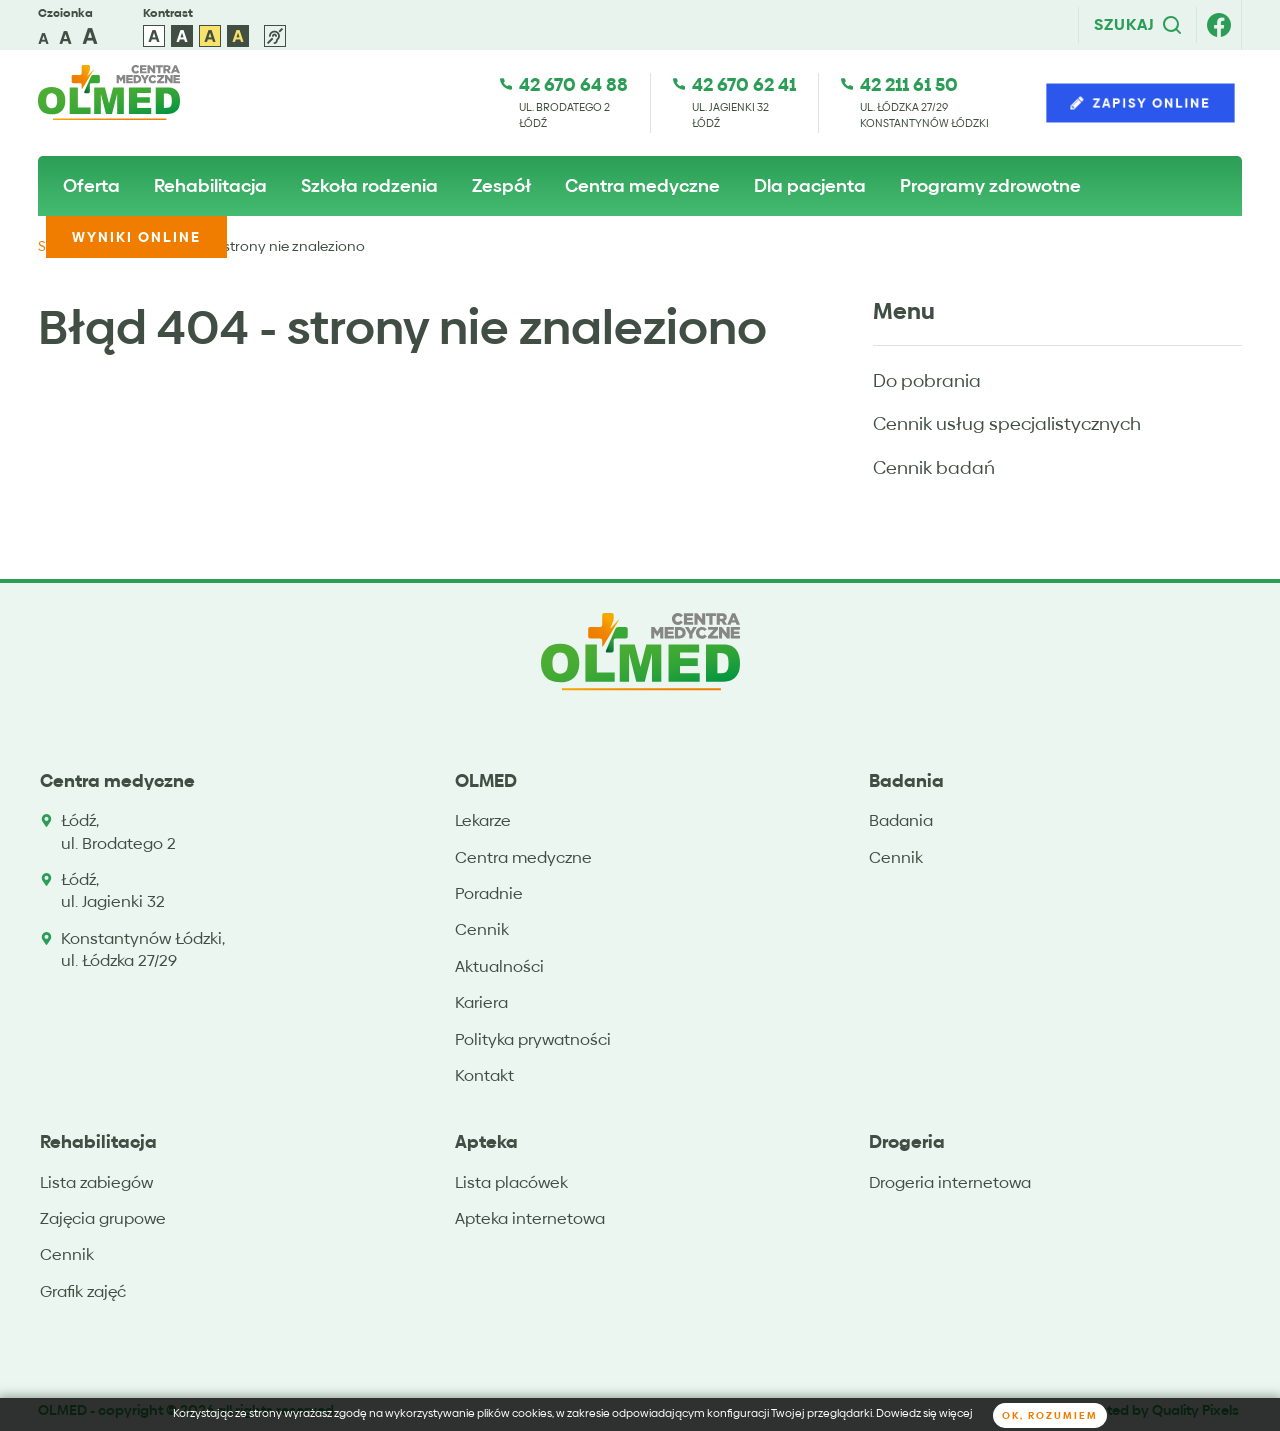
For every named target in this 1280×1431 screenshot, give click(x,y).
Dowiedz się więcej (924, 1413)
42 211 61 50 (909, 84)
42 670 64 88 (573, 84)
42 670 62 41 (744, 84)
